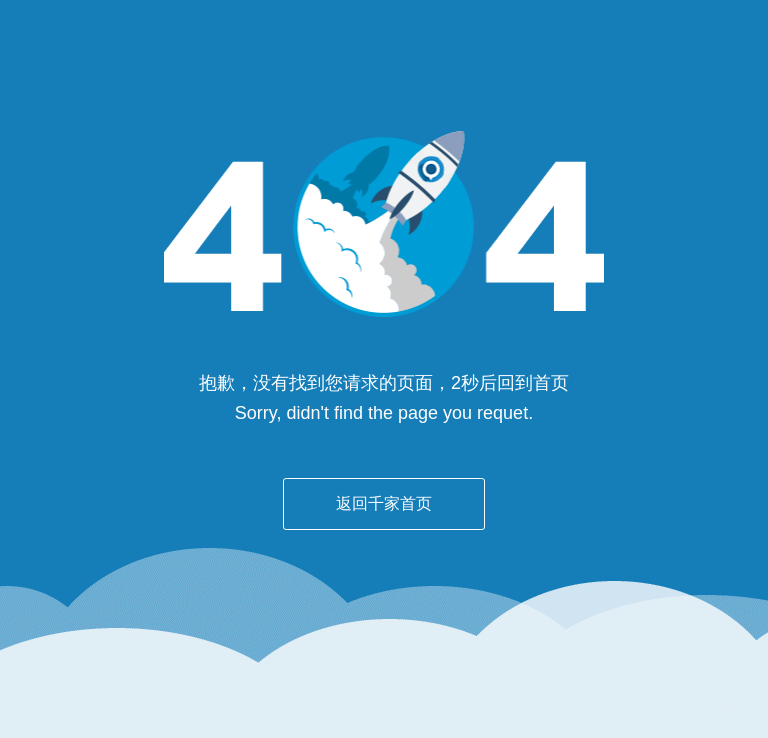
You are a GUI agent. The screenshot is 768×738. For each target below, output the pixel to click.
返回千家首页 (384, 503)
